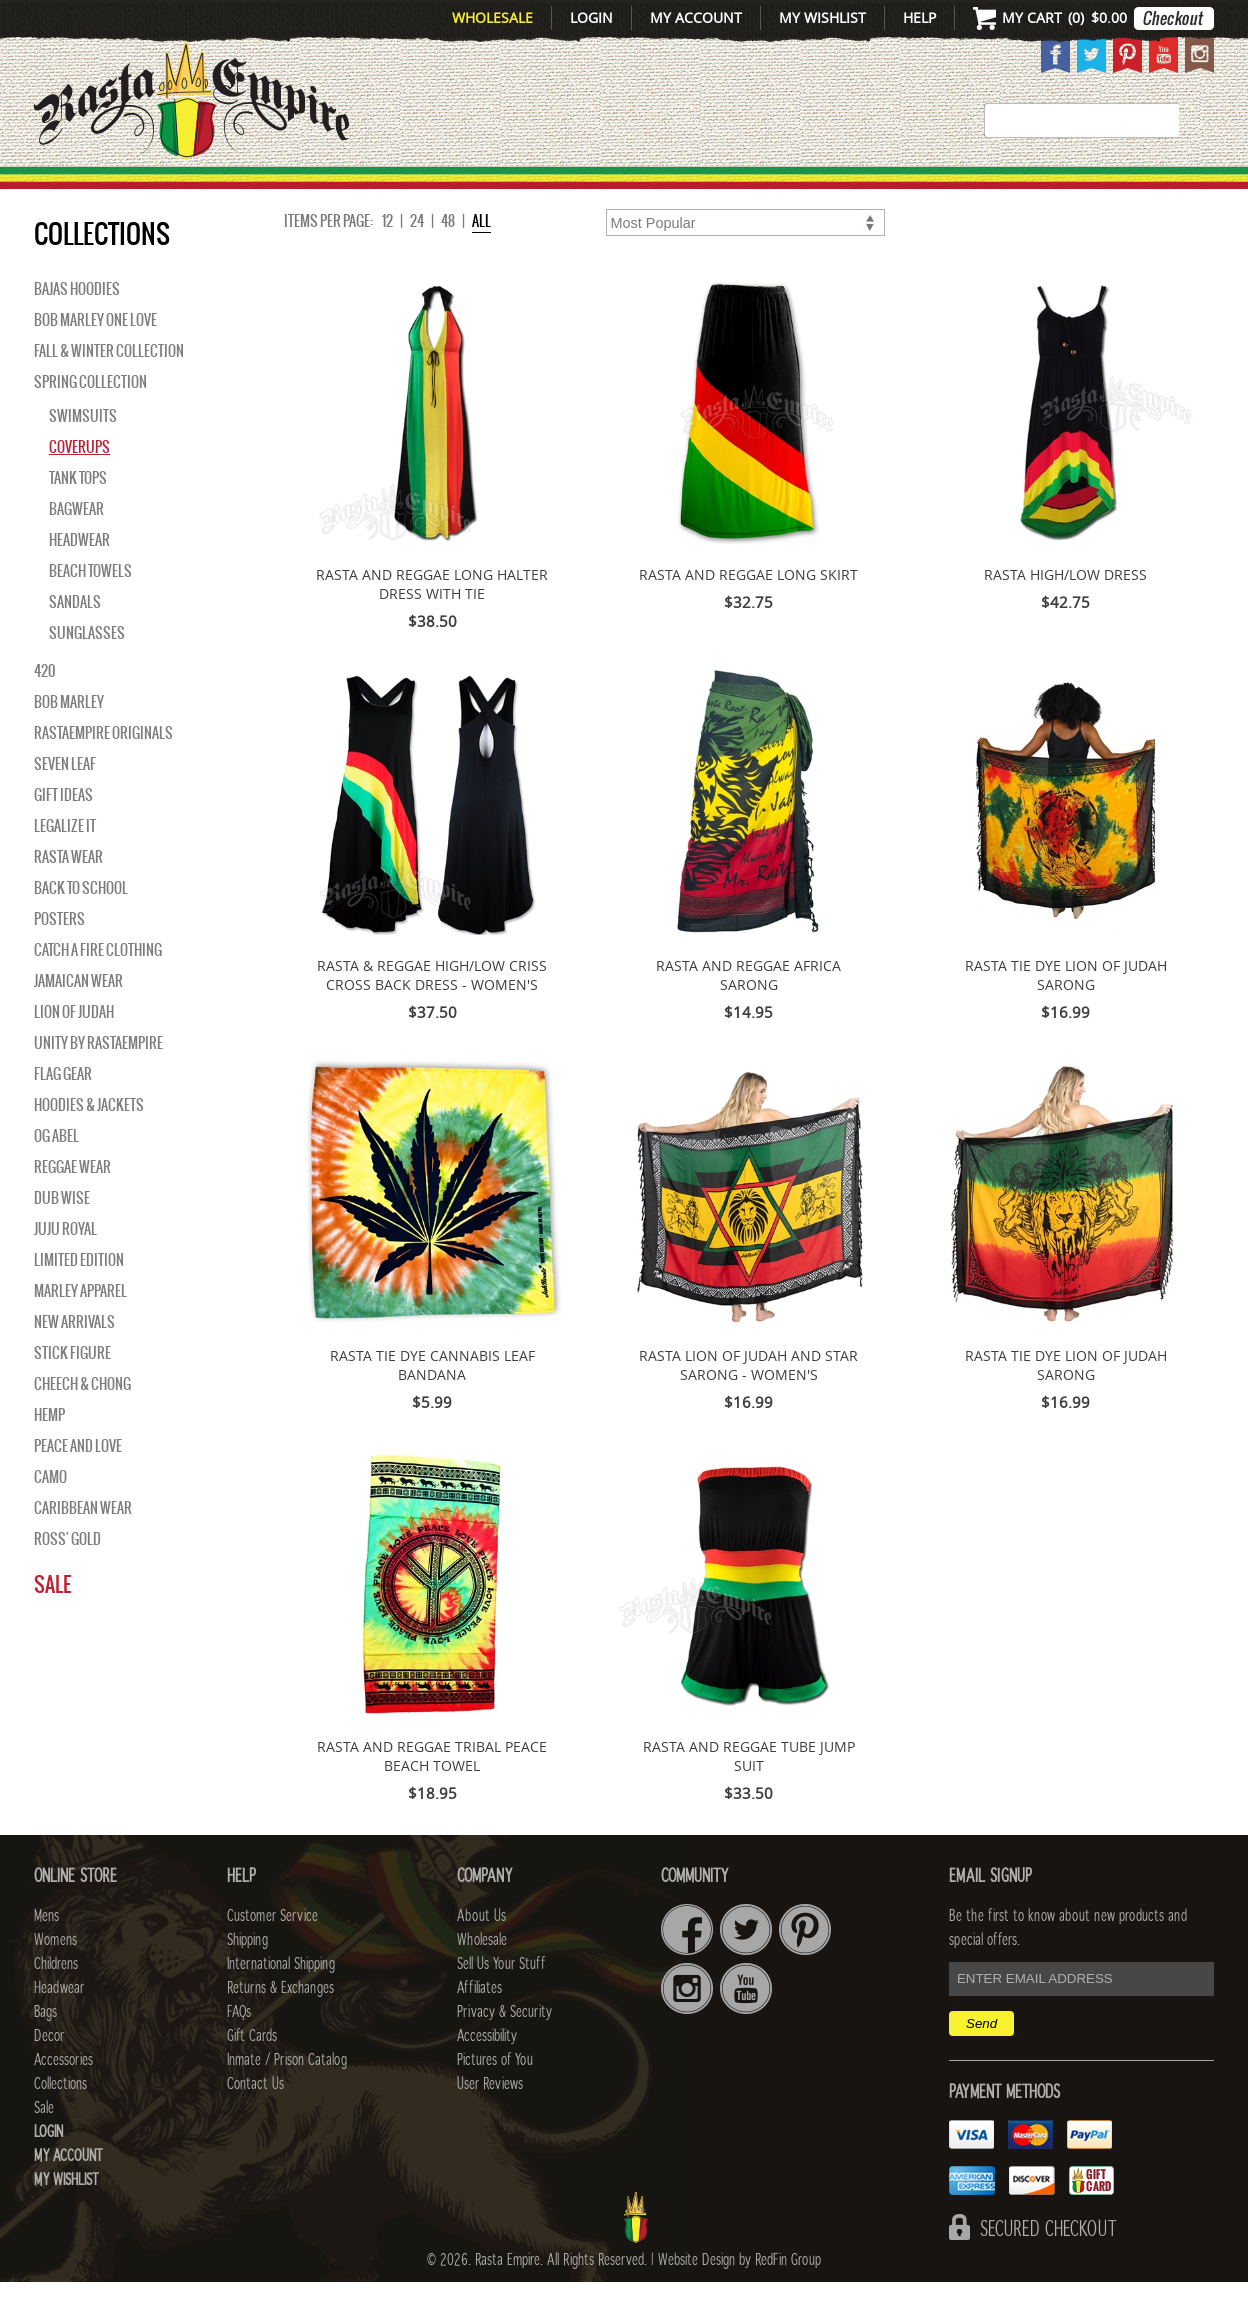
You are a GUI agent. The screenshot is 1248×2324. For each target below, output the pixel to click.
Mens (248, 191)
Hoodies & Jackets (89, 1147)
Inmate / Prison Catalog (287, 2102)
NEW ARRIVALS (74, 1364)
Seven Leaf (65, 806)
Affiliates (479, 2030)
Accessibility (487, 2078)
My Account (696, 17)
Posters (59, 961)
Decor (795, 191)
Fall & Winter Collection (109, 393)
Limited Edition (79, 1302)
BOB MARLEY (69, 744)
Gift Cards (252, 2078)
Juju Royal (65, 1271)
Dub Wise (62, 1240)
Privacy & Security (504, 2054)
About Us (481, 1958)
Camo (50, 1519)
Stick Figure (72, 1395)
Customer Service (272, 1958)
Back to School (81, 930)
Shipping (247, 1982)
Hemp (49, 1457)
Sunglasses (87, 675)
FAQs (239, 2054)
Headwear (79, 582)
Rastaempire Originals (103, 775)
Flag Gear (63, 1116)
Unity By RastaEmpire (98, 1085)
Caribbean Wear (83, 1550)
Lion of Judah (74, 1054)
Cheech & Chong (82, 1426)
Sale (1186, 191)
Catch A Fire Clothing (98, 992)
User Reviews (490, 2126)
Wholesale (492, 17)
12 (387, 263)
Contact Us (255, 2126)
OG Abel (56, 1178)
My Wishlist (822, 17)
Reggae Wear (72, 1209)
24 (417, 263)
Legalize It (65, 868)
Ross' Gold (67, 1581)
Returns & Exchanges (280, 2030)
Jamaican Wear (78, 1023)
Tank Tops (78, 520)
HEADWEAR (606, 191)
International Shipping (281, 2006)
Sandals (75, 644)
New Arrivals (119, 191)
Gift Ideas (63, 837)
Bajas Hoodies (77, 331)
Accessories (921, 191)
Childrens (56, 2006)
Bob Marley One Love (95, 362)
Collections (1084, 191)
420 (44, 713)
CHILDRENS (466, 191)
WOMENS (341, 191)
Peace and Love (78, 1488)
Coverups (79, 489)
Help (919, 17)
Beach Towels (90, 613)
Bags (714, 191)
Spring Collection (90, 424)
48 (448, 263)
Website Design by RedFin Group (739, 2302)
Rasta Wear (68, 899)
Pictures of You (495, 2102)
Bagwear (76, 551)
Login (591, 17)
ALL (481, 263)
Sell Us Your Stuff (501, 2006)
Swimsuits (83, 458)
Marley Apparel (80, 1333)
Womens (55, 1982)
